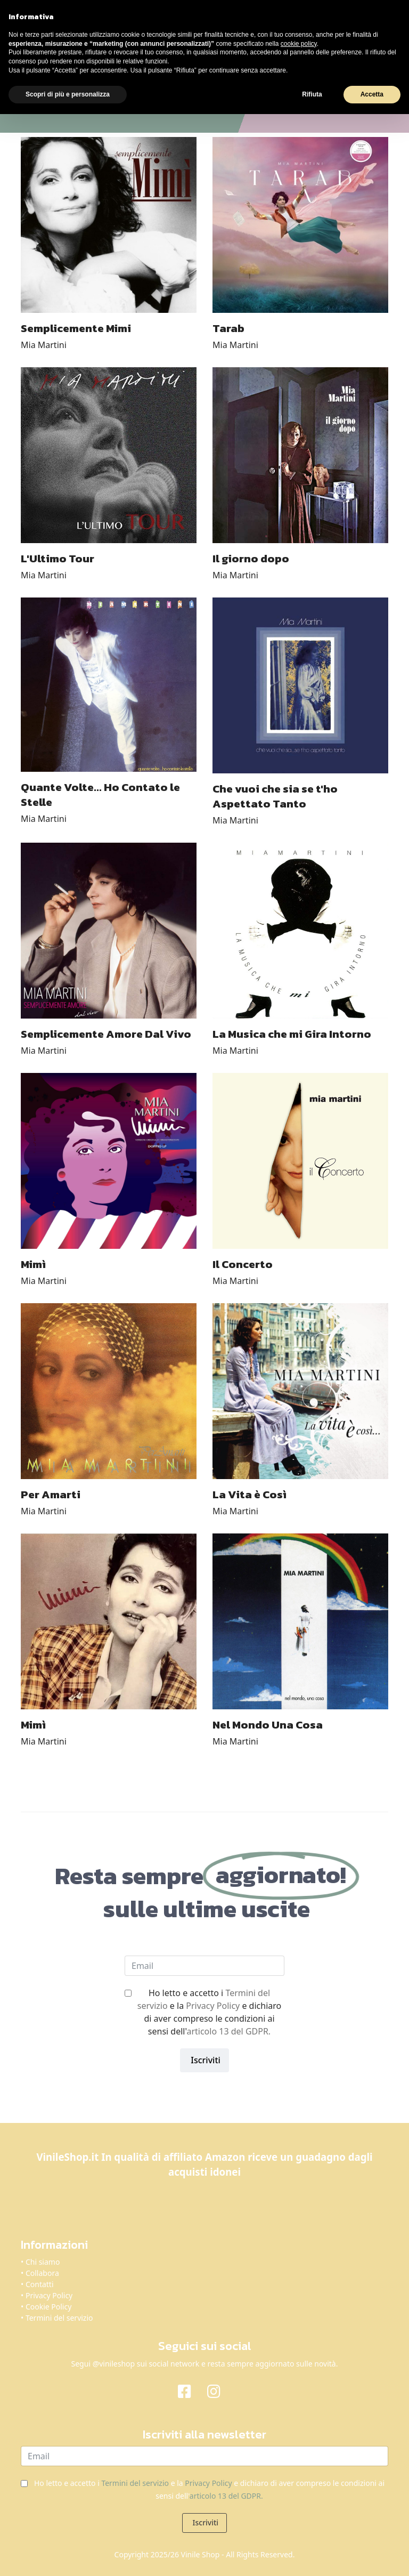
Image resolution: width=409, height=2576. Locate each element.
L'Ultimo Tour (57, 558)
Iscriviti (204, 2060)
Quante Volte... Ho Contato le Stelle (100, 794)
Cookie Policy (48, 2307)
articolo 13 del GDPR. (228, 2031)
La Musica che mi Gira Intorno (291, 1033)
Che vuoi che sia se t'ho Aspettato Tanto (275, 796)
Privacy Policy (213, 2006)
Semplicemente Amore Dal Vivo (106, 1033)
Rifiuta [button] (312, 94)
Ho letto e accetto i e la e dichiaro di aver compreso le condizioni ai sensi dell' (209, 2012)
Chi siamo (43, 2262)
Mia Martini (44, 345)
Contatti (40, 2284)
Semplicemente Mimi (76, 328)
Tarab (228, 328)
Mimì (33, 1264)
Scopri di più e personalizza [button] (68, 94)
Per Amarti (50, 1494)
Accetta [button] (372, 94)
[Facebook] (190, 2390)
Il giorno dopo (250, 558)
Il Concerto (242, 1264)
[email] (204, 1966)
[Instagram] (219, 2390)
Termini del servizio (59, 2318)
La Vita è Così (249, 1494)
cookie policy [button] (299, 43)
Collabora (42, 2273)
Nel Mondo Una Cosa (267, 1724)
